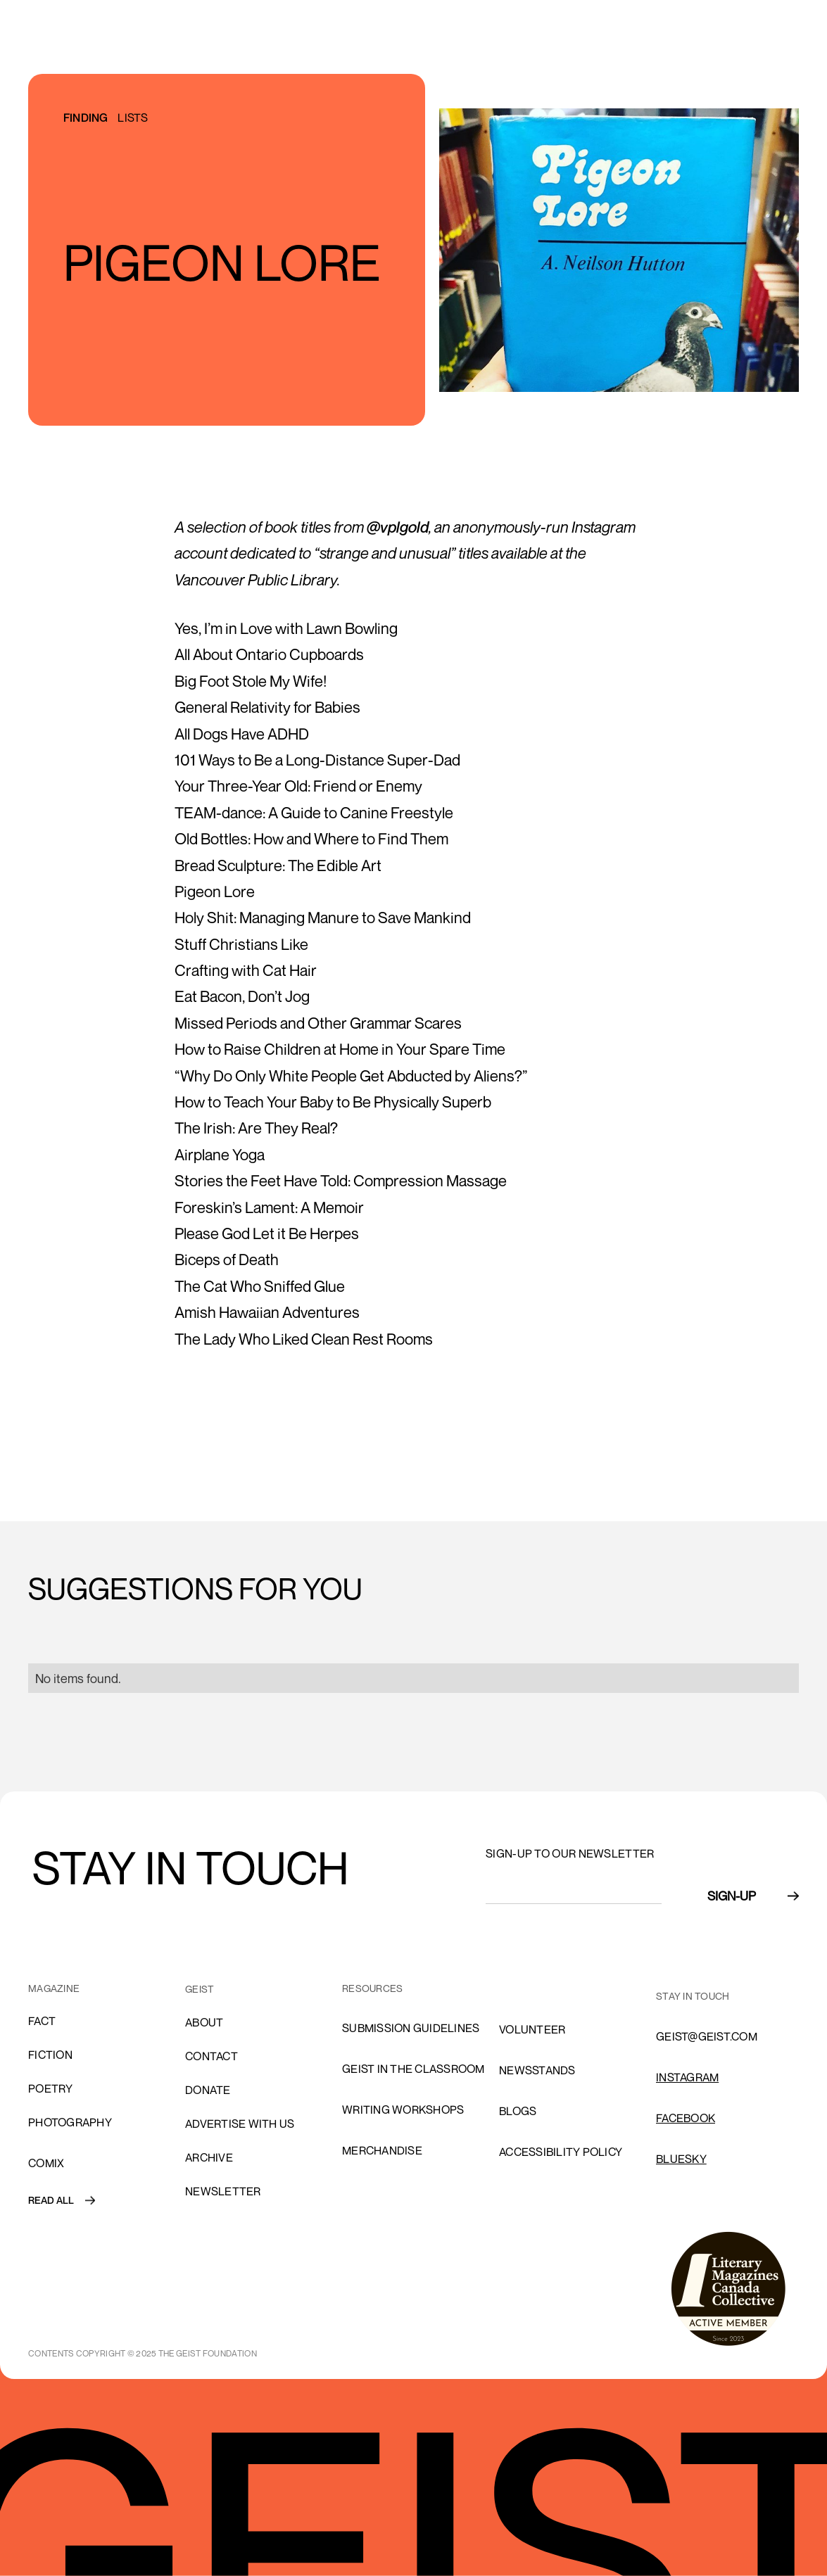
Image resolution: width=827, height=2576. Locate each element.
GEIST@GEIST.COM (706, 2036)
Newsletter (223, 2191)
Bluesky (681, 2159)
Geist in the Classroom (413, 2069)
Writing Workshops (403, 2109)
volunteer (532, 2029)
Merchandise (382, 2150)
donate (208, 2090)
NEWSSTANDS (537, 2070)
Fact (42, 2021)
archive (209, 2157)
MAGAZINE (54, 1988)
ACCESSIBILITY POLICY (560, 2152)
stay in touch (692, 1996)
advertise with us (239, 2124)
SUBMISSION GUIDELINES (410, 2028)
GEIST (199, 1989)
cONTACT (211, 2056)
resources (372, 1988)
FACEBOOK (685, 2118)
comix (46, 2163)
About (204, 2022)
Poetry (50, 2088)
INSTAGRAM (687, 2077)
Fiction (50, 2055)
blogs (517, 2111)
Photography (70, 2122)
